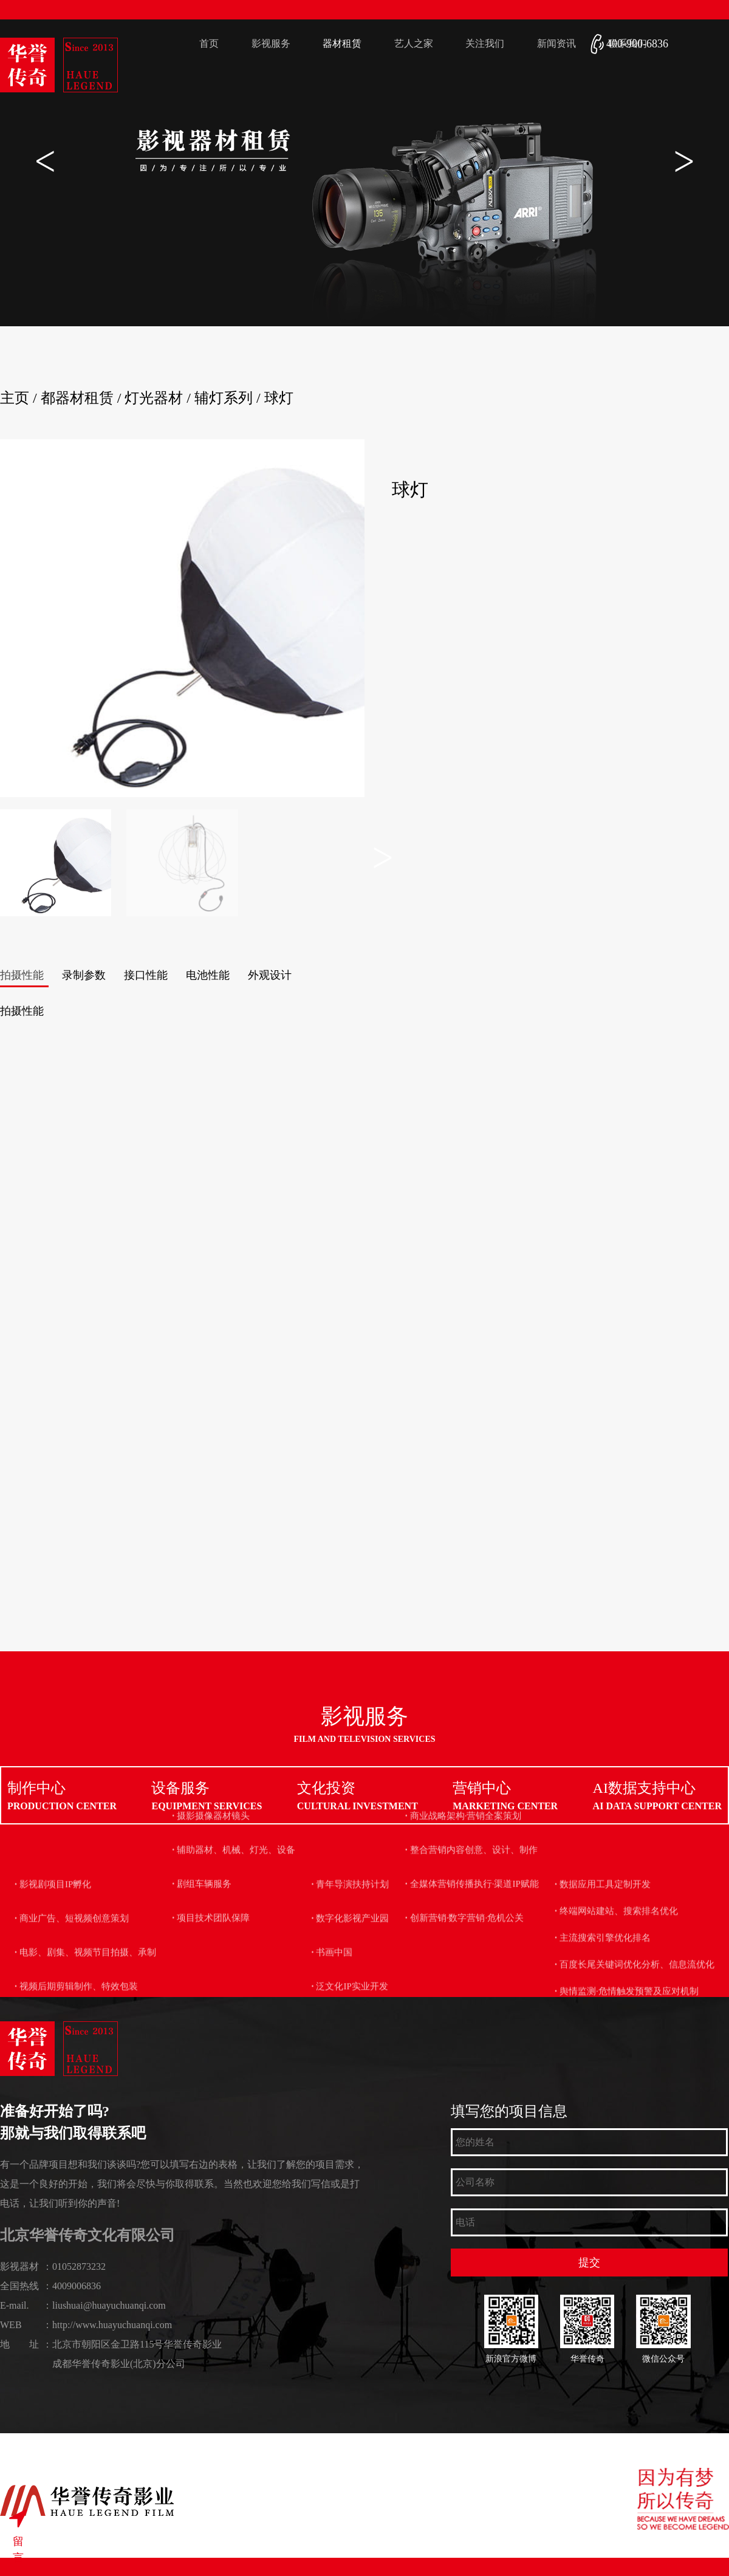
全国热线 (19, 2286)
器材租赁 (342, 43)
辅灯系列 (223, 398)
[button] (684, 161)
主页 (14, 398)
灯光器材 (154, 398)
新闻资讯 (556, 43)
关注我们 (484, 43)
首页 (209, 43)
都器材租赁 (77, 398)
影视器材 (19, 2266)
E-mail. (14, 2305)
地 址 (19, 2344)
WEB (11, 2325)
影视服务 (271, 43)
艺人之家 (413, 43)
